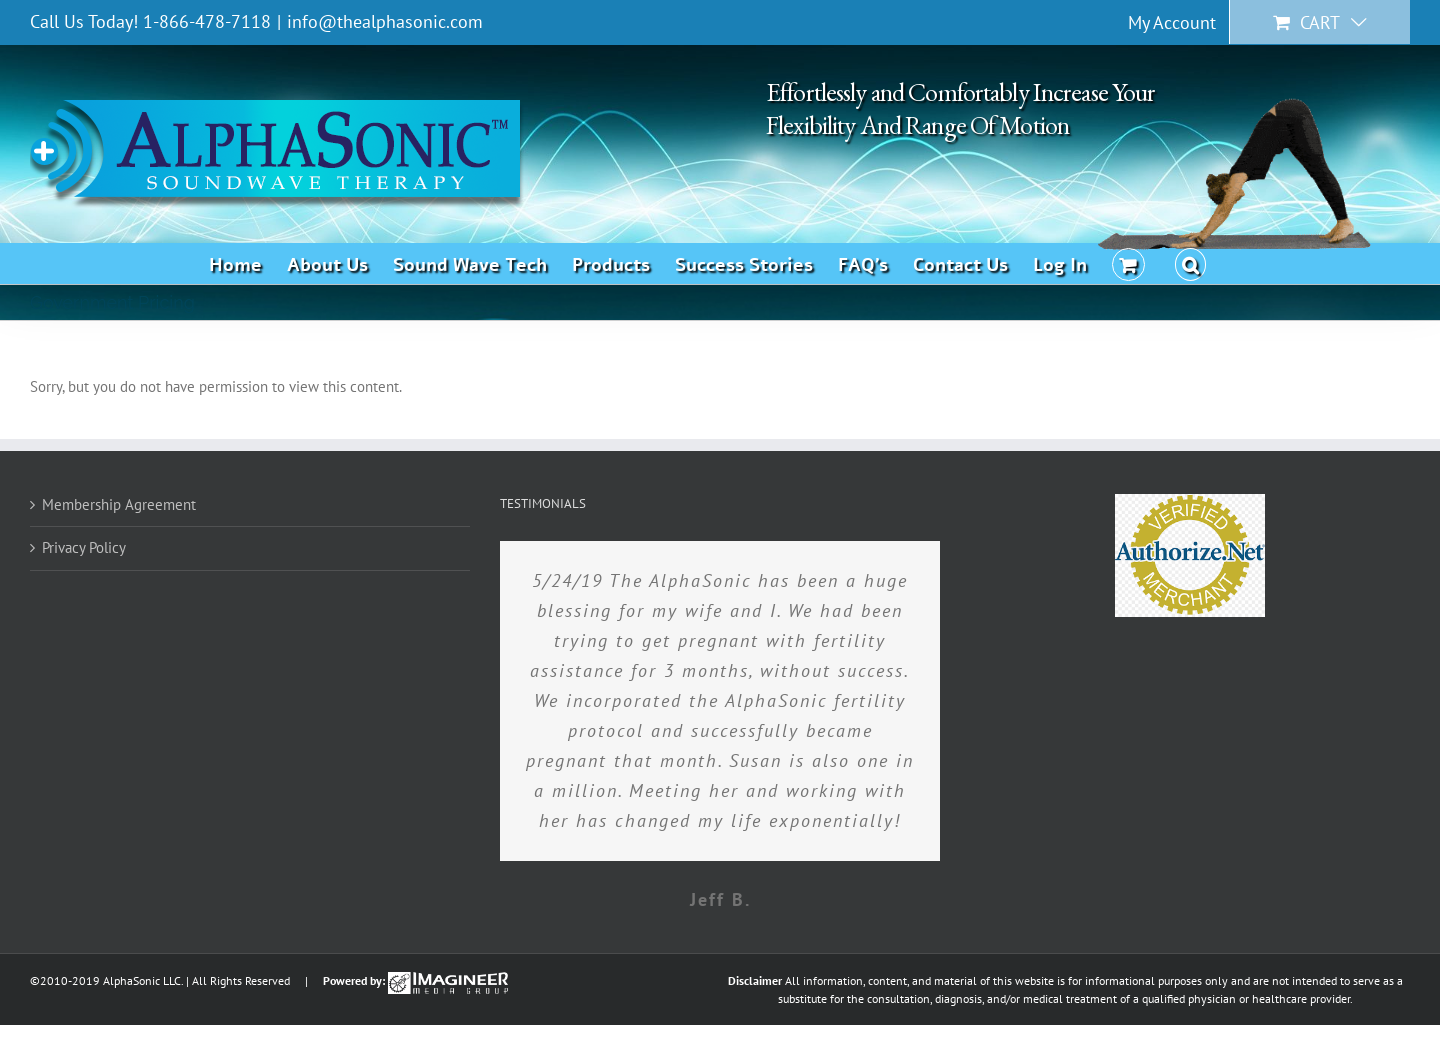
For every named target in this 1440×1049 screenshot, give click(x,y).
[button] (1191, 263)
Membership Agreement (119, 504)
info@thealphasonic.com (385, 21)
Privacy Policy (84, 547)
